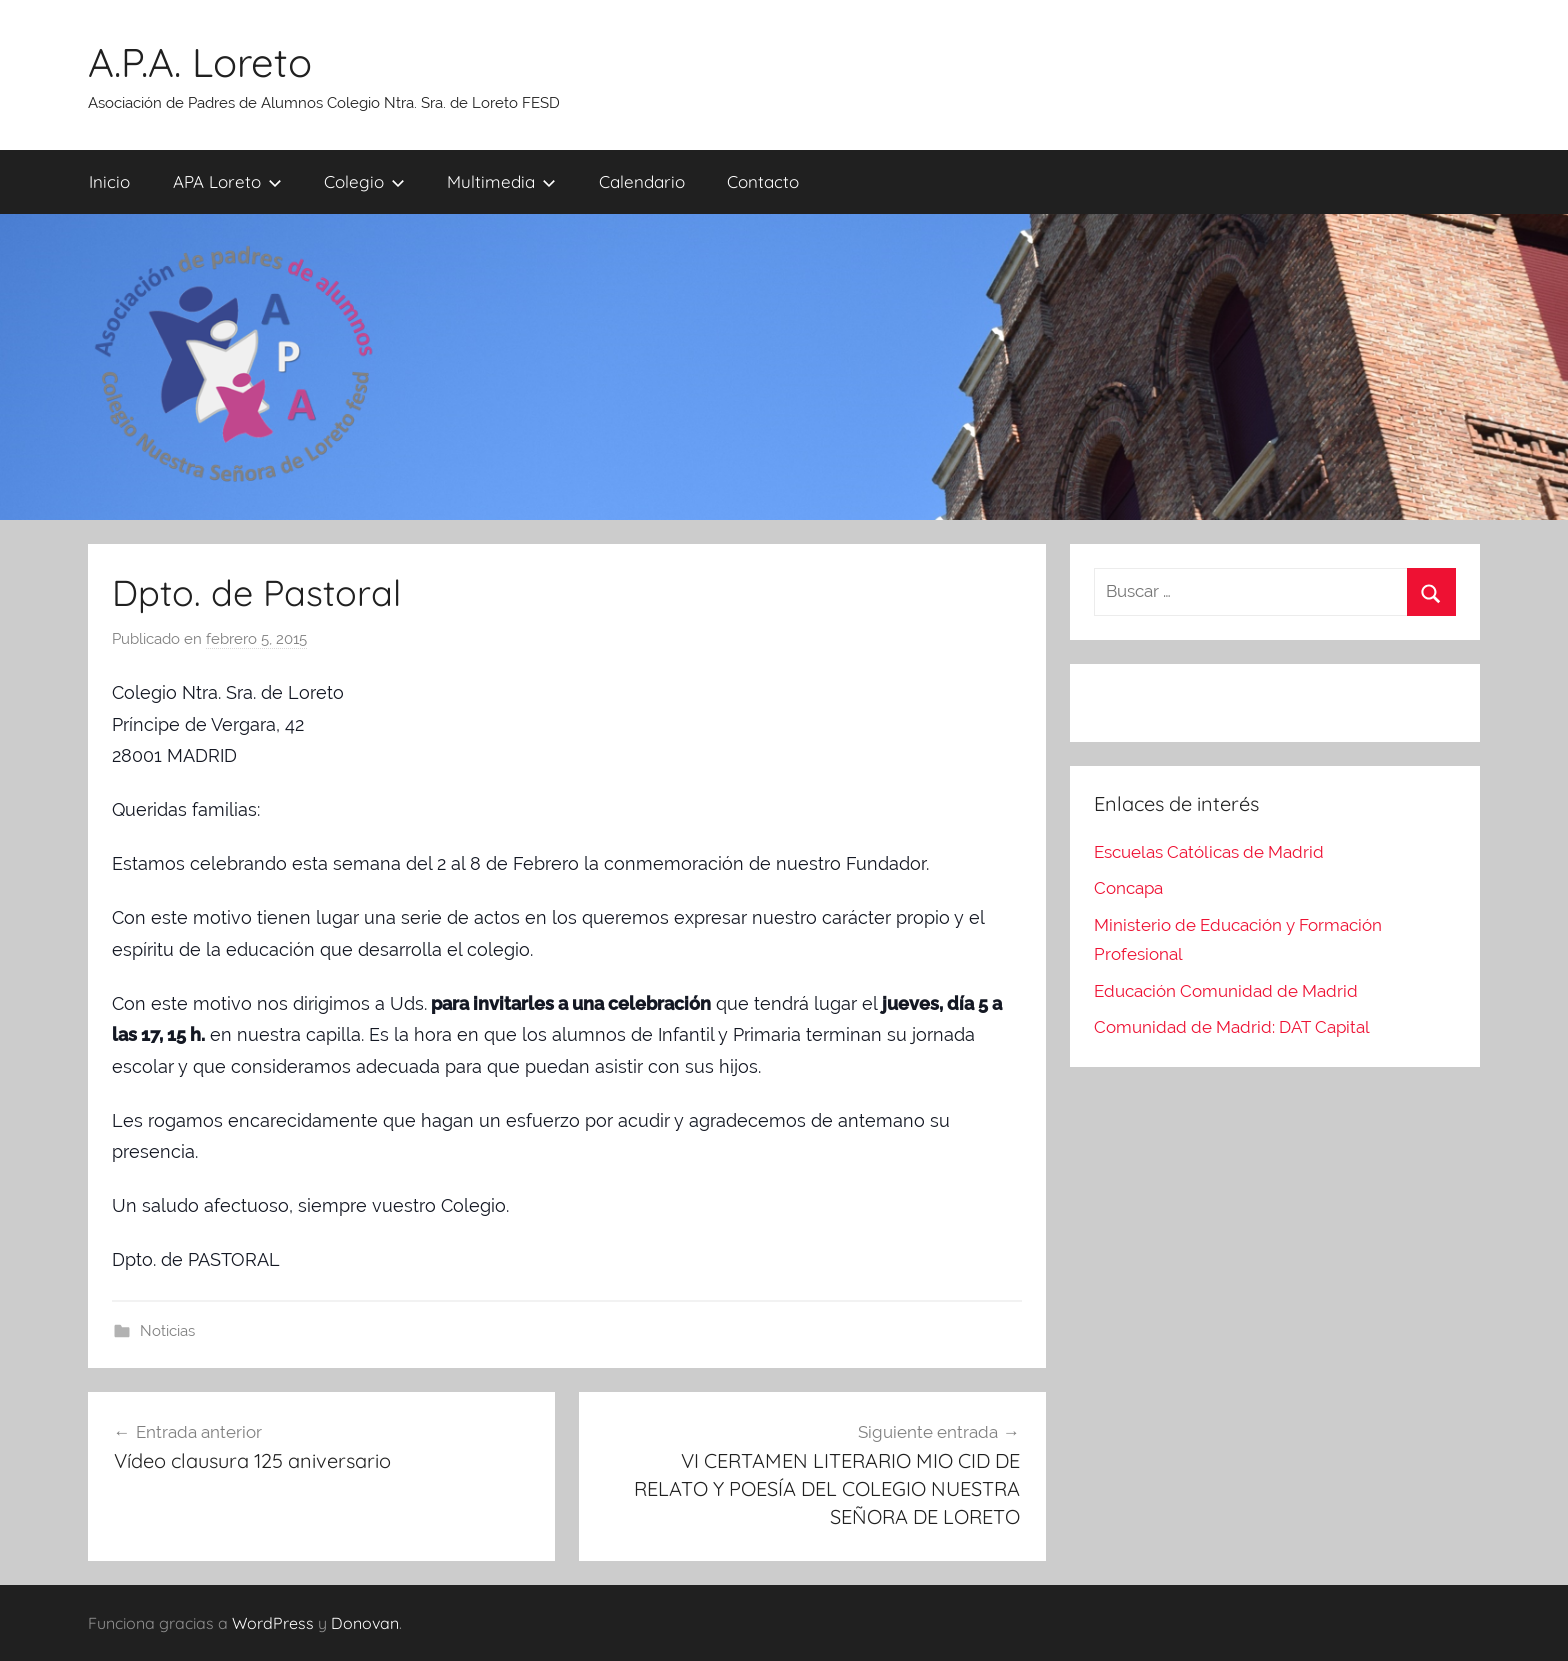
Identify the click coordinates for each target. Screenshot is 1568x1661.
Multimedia (501, 181)
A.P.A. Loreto (200, 62)
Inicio (109, 181)
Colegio (364, 181)
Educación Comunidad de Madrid (1226, 991)
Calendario (642, 181)
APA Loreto (227, 181)
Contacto (763, 181)
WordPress (273, 1623)
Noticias (167, 1331)
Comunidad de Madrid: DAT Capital (1232, 1027)
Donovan (365, 1623)
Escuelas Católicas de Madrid (1209, 852)
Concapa (1128, 888)
